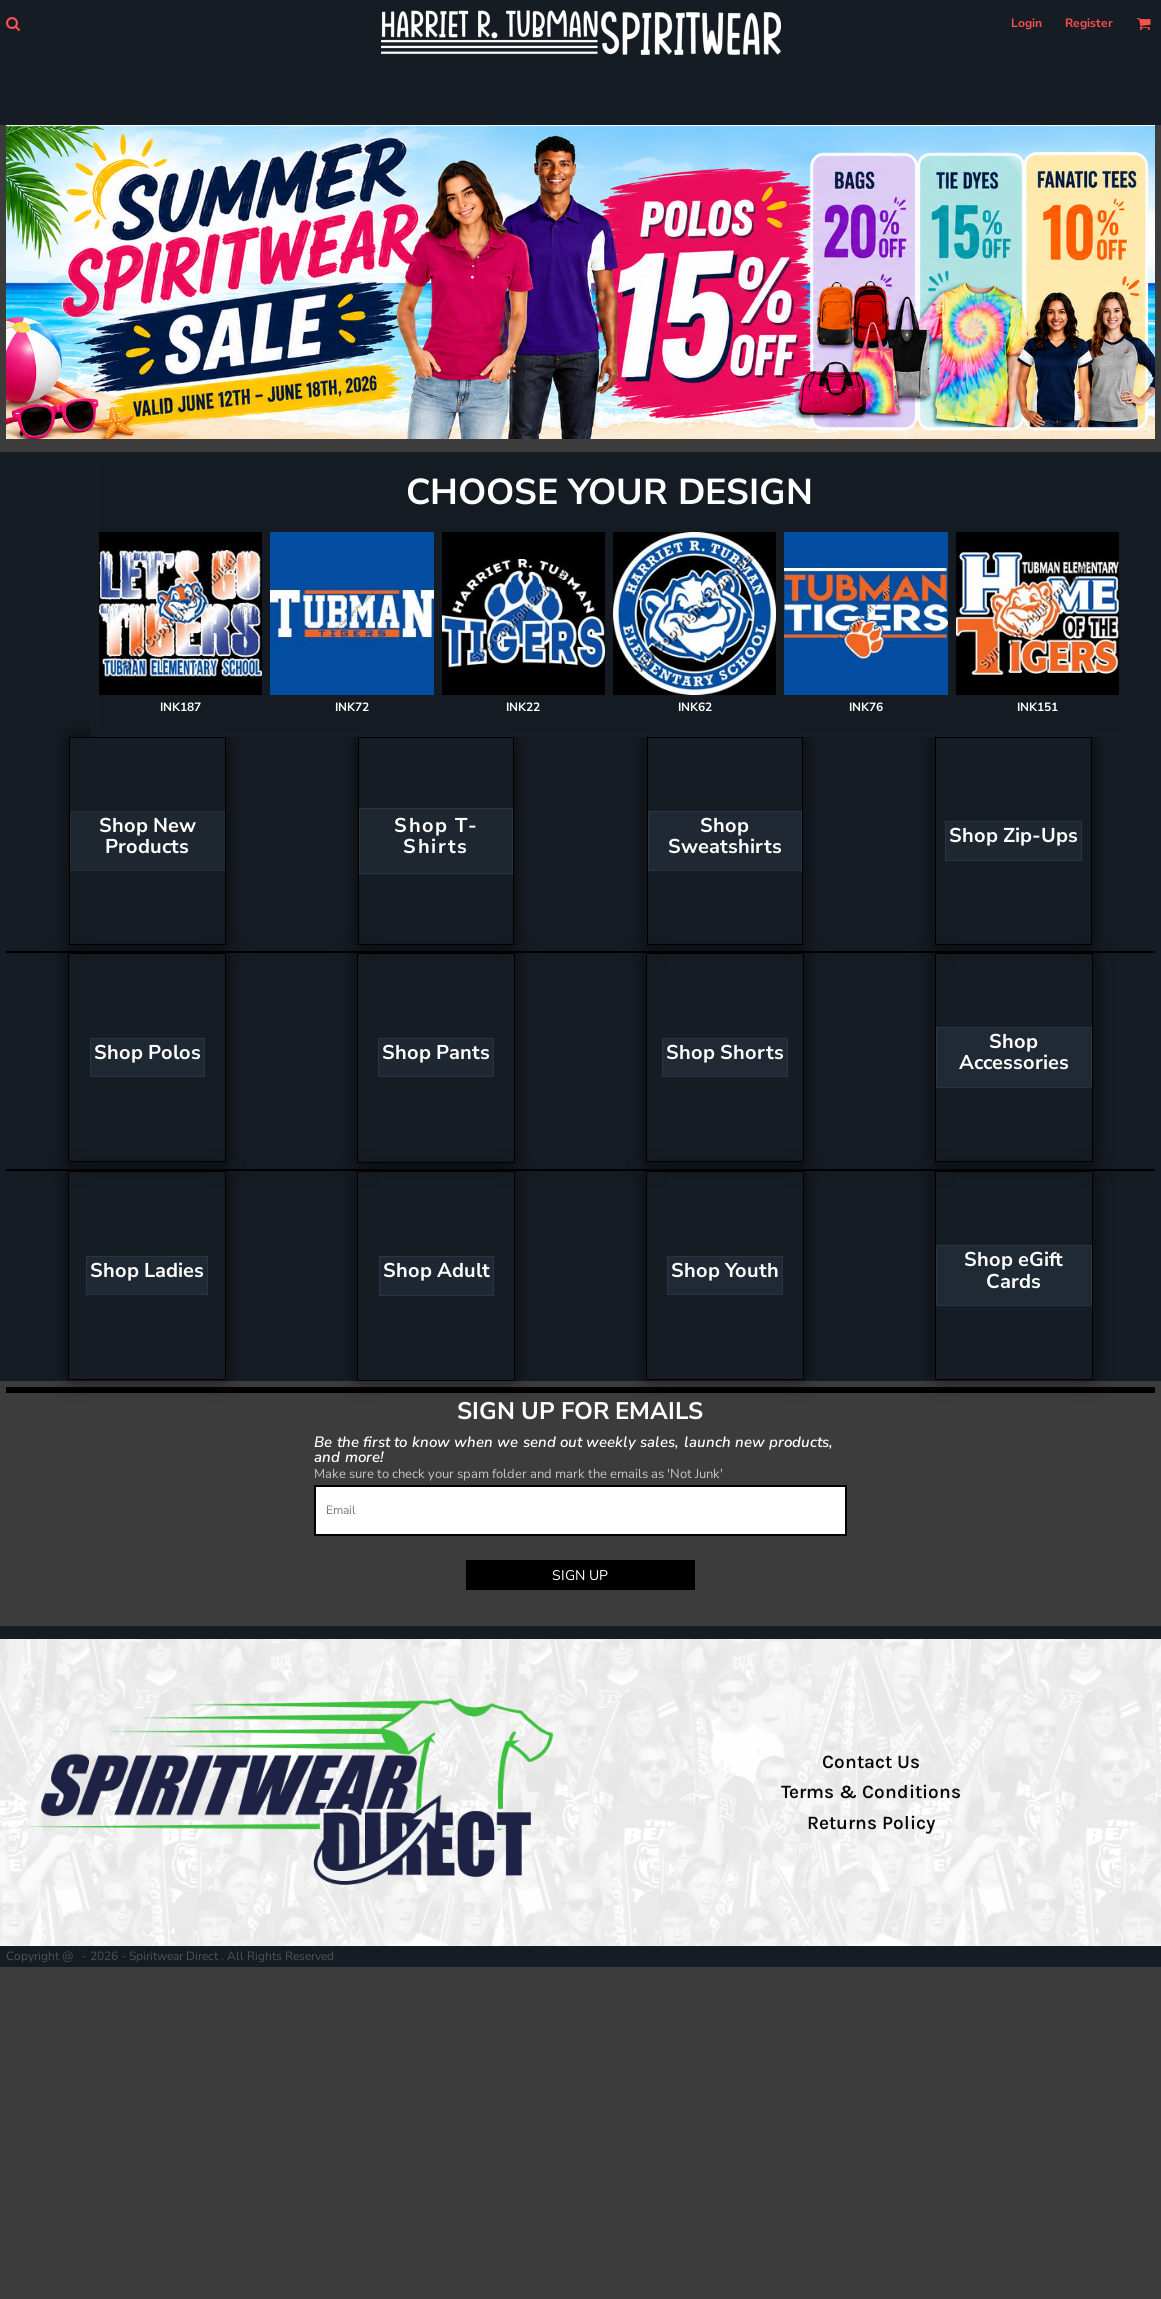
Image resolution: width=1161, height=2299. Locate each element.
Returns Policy (871, 1823)
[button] (12, 23)
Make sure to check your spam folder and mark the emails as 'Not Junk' (518, 1474)
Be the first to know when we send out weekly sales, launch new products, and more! (573, 1448)
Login (1026, 23)
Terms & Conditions (871, 1792)
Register (1089, 23)
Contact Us (871, 1762)
